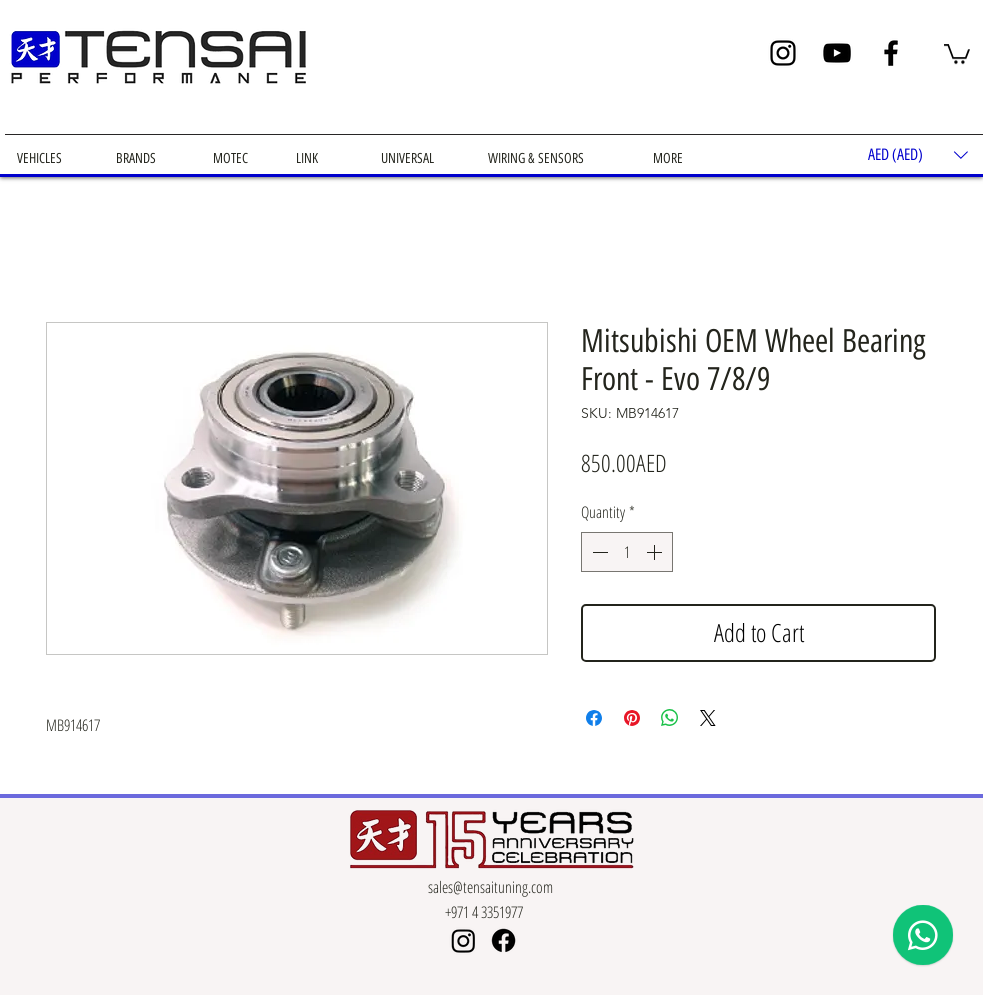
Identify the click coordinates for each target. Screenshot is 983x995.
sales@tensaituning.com (490, 887)
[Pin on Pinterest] (632, 718)
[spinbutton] (627, 552)
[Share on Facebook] (594, 718)
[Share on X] (708, 718)
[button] (957, 53)
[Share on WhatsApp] (670, 718)
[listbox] (918, 154)
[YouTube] (837, 53)
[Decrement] (598, 552)
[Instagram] (783, 53)
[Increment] (656, 552)
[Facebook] (891, 53)
